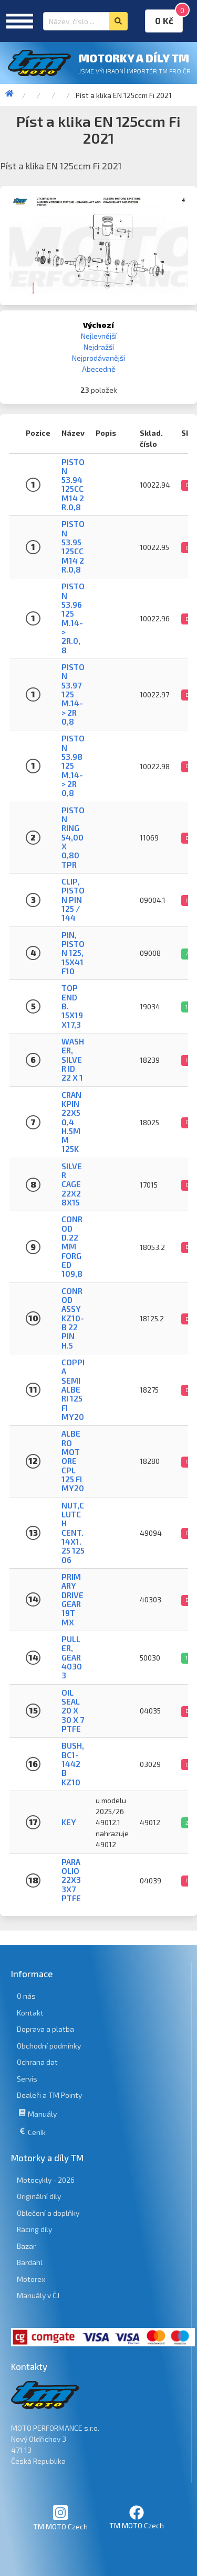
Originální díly (39, 2196)
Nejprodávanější (98, 357)
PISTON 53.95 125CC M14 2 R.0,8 (73, 546)
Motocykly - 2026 (46, 2179)
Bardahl (30, 2262)
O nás (26, 1995)
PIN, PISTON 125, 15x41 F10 (73, 953)
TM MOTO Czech (60, 2517)
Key (68, 1822)
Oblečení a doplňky (48, 2212)
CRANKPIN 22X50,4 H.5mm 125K (71, 1122)
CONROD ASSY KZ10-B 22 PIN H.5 (72, 1318)
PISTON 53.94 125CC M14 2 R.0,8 (73, 484)
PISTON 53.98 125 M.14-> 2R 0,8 (73, 765)
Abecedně (99, 368)
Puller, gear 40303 (71, 1657)
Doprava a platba (45, 2028)
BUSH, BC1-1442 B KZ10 (72, 1763)
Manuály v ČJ (38, 2295)
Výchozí (98, 324)
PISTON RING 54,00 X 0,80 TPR (73, 837)
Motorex (31, 2279)
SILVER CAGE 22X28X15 (71, 1184)
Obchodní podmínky (49, 2045)
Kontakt (30, 2012)
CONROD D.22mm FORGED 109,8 (71, 1246)
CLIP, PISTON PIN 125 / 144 (73, 899)
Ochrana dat (37, 2061)
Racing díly (34, 2229)
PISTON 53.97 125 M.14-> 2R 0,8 (73, 694)
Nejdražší (99, 346)
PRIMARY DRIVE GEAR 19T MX (72, 1599)
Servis (27, 2078)
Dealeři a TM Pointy (49, 2094)
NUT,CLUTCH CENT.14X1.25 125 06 (73, 1533)
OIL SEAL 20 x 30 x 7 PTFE (72, 1710)
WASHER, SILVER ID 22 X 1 (72, 1059)
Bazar (26, 2245)
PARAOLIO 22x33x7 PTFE (71, 1880)
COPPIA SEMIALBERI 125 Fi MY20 (73, 1389)
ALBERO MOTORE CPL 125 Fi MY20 (72, 1461)
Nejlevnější (99, 335)
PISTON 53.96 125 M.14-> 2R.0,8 (73, 617)
